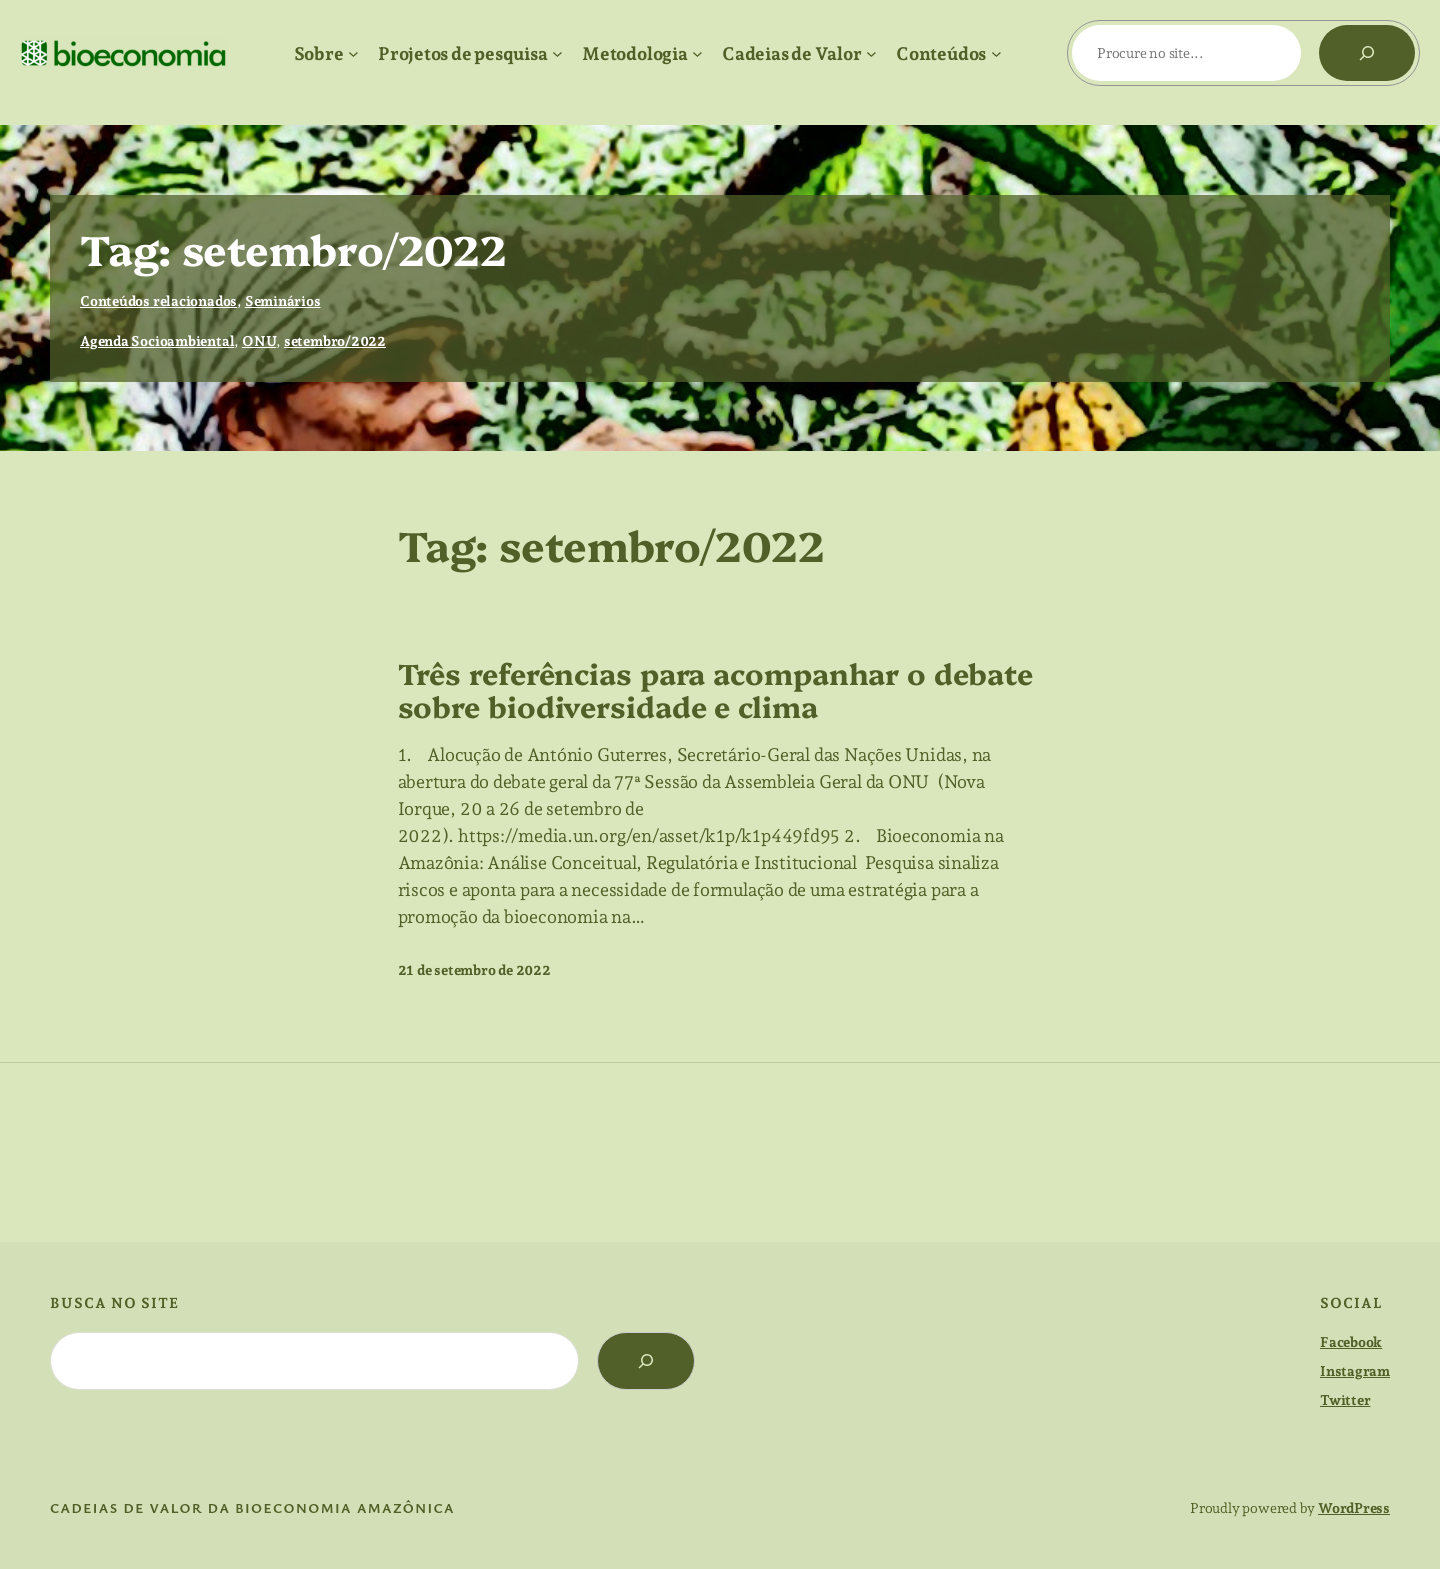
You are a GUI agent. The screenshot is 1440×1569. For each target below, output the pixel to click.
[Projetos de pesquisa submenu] (557, 53)
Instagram (1355, 1371)
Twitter (1345, 1400)
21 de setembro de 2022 (474, 970)
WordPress (1354, 1508)
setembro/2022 (335, 341)
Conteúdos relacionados (158, 301)
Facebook (1351, 1342)
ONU (259, 341)
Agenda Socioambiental (157, 341)
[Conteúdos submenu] (996, 53)
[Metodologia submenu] (697, 53)
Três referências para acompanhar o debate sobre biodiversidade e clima (715, 689)
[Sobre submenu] (353, 53)
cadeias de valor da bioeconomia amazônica (252, 1507)
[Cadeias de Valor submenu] (871, 53)
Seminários (283, 301)
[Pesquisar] (1367, 53)
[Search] (646, 1361)
